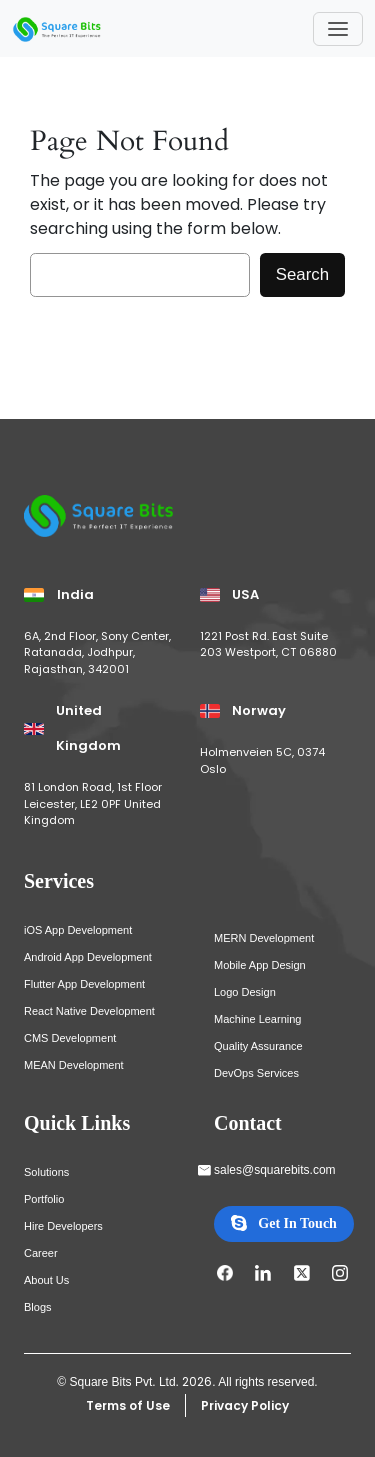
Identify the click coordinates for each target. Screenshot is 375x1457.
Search (302, 274)
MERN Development (264, 938)
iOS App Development (78, 930)
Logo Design (245, 992)
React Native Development (89, 1011)
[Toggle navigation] (338, 29)
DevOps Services (256, 1073)
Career (41, 1253)
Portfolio (44, 1199)
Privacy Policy (245, 1405)
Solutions (46, 1172)
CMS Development (70, 1038)
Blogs (38, 1307)
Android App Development (88, 957)
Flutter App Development (84, 984)
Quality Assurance (258, 1046)
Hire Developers (63, 1226)
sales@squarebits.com (275, 1170)
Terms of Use (128, 1405)
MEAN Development (74, 1065)
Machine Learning (257, 1019)
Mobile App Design (260, 965)
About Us (46, 1280)
